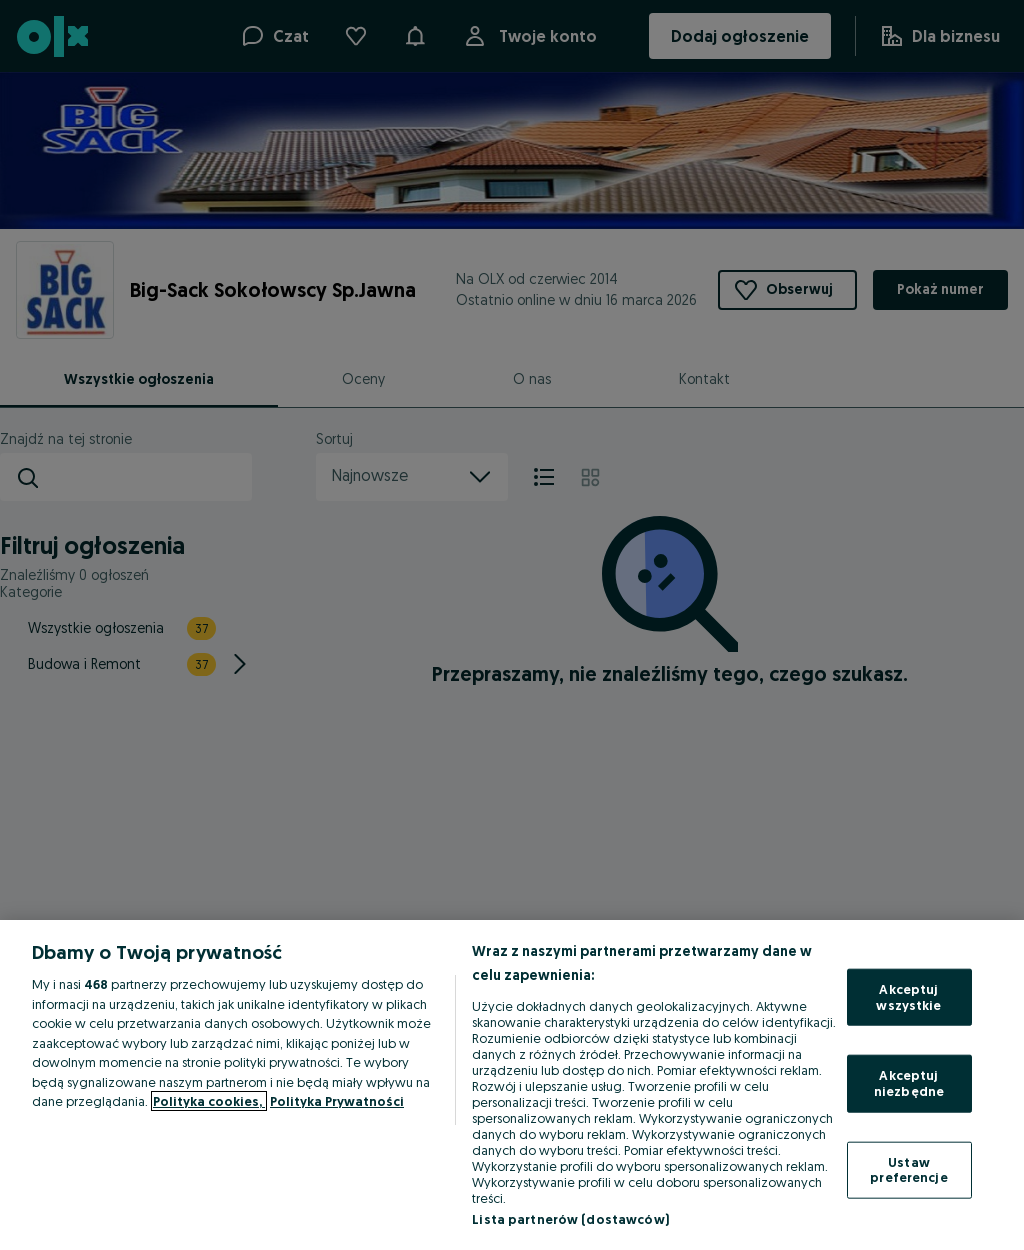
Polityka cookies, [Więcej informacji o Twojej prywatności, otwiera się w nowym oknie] (209, 1101)
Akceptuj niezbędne (909, 1083)
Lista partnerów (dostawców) (570, 1219)
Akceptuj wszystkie (908, 997)
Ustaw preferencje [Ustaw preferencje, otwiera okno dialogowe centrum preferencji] (908, 1169)
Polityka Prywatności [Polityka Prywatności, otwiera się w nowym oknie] (337, 1101)
